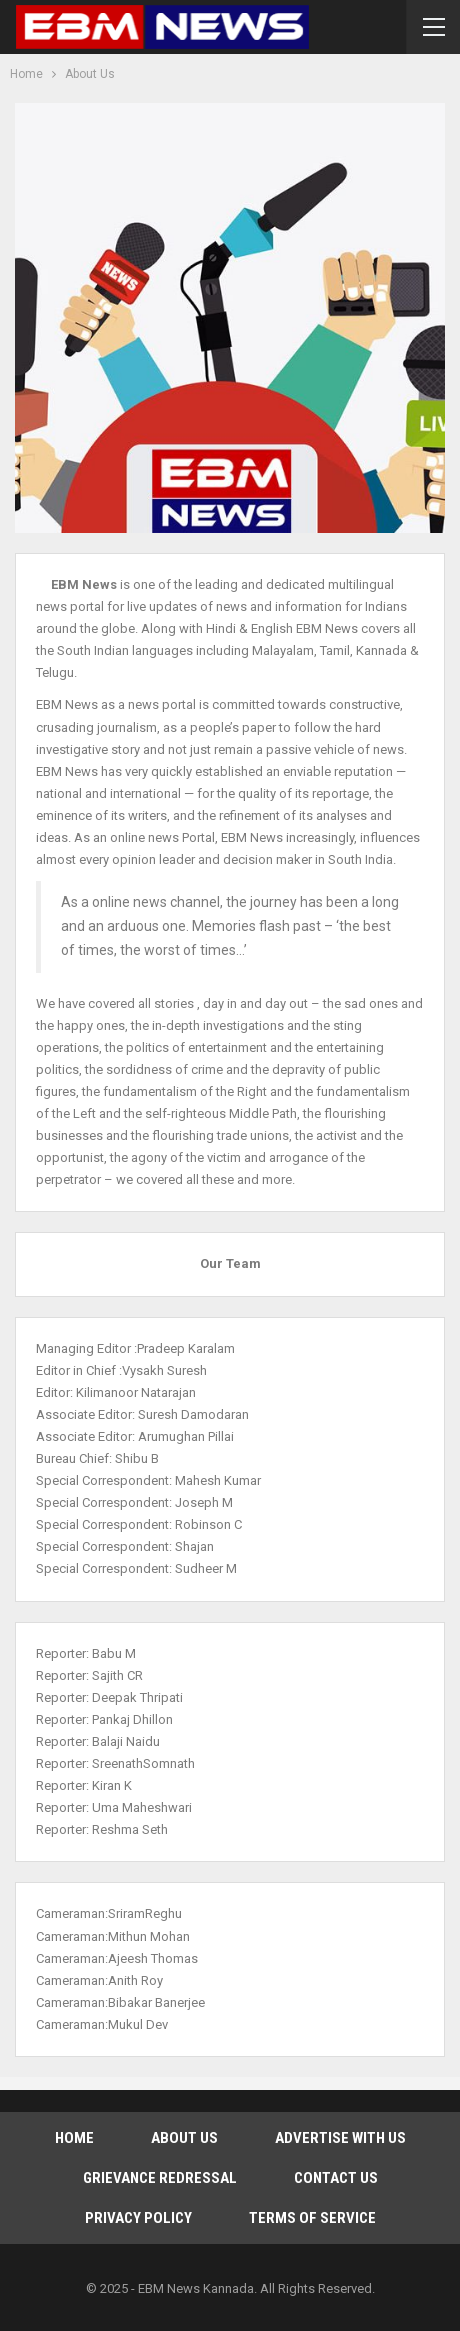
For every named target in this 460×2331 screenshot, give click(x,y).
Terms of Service (312, 2218)
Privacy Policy (138, 2218)
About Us (184, 2138)
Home (74, 2138)
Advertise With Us (340, 2138)
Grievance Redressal (160, 2178)
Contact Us (336, 2178)
